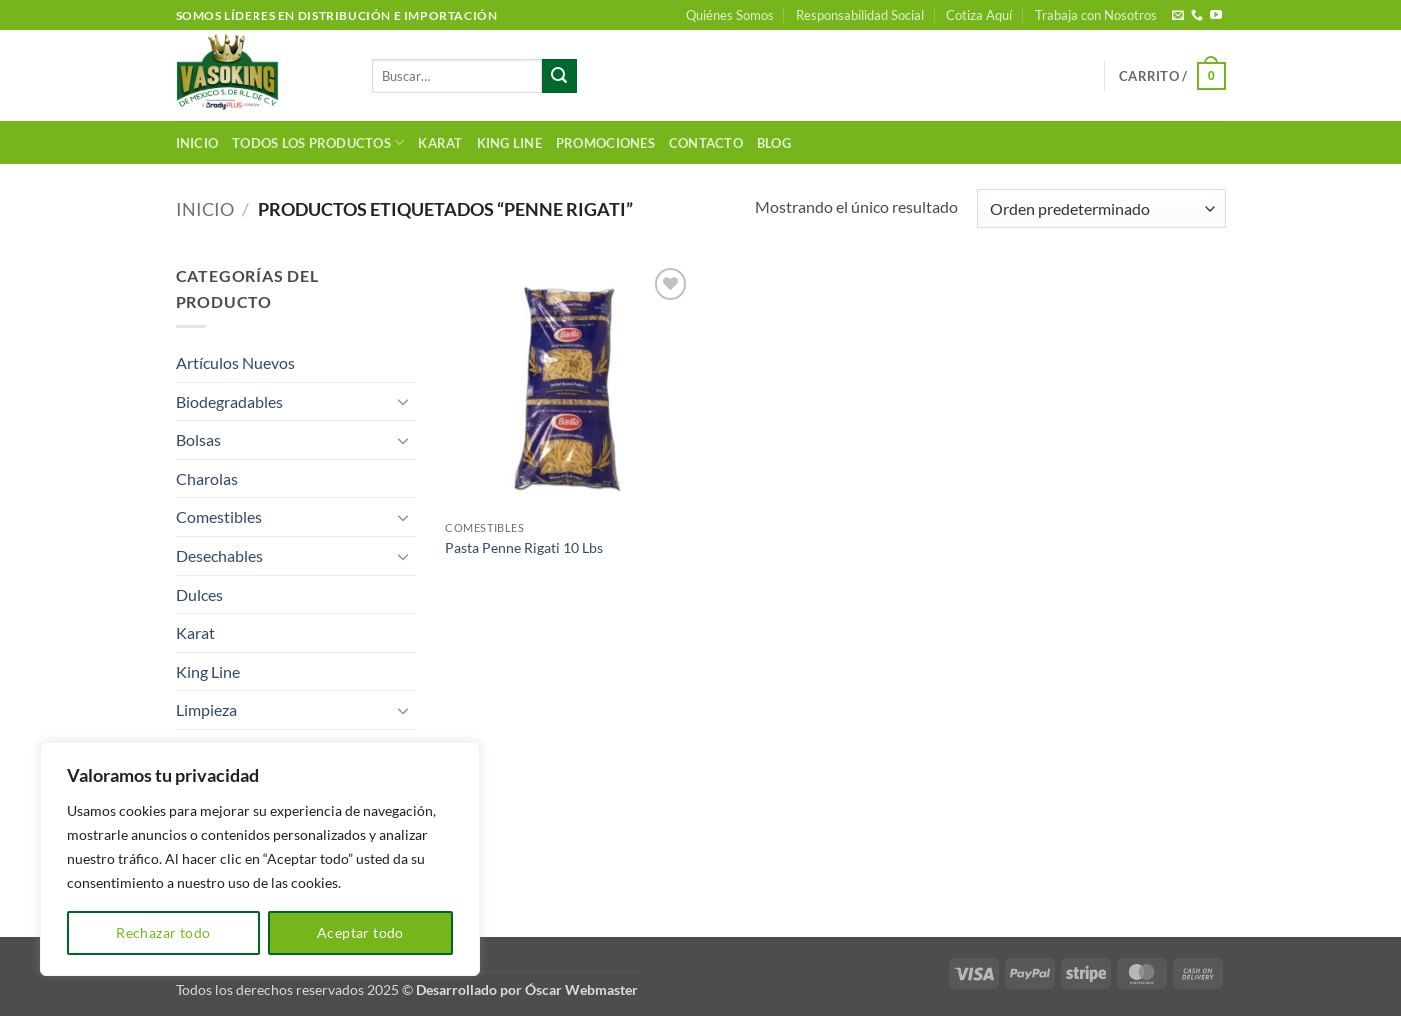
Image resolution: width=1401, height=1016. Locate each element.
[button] (1172, 76)
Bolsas (198, 439)
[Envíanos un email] (1178, 16)
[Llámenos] (1197, 16)
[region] (260, 859)
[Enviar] (559, 76)
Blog (774, 143)
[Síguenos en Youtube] (1216, 16)
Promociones (605, 143)
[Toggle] (404, 401)
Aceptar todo (360, 932)
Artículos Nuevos (235, 362)
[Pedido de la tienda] (1101, 208)
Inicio (197, 143)
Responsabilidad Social (860, 15)
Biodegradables (229, 401)
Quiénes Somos (730, 15)
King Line (509, 143)
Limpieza (206, 709)
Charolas (207, 478)
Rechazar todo (163, 932)
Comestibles (219, 516)
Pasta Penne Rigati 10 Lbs (524, 547)
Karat (440, 143)
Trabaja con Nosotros (1096, 15)
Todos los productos (318, 142)
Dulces (199, 594)
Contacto (706, 143)
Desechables (219, 555)
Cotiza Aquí (979, 15)
